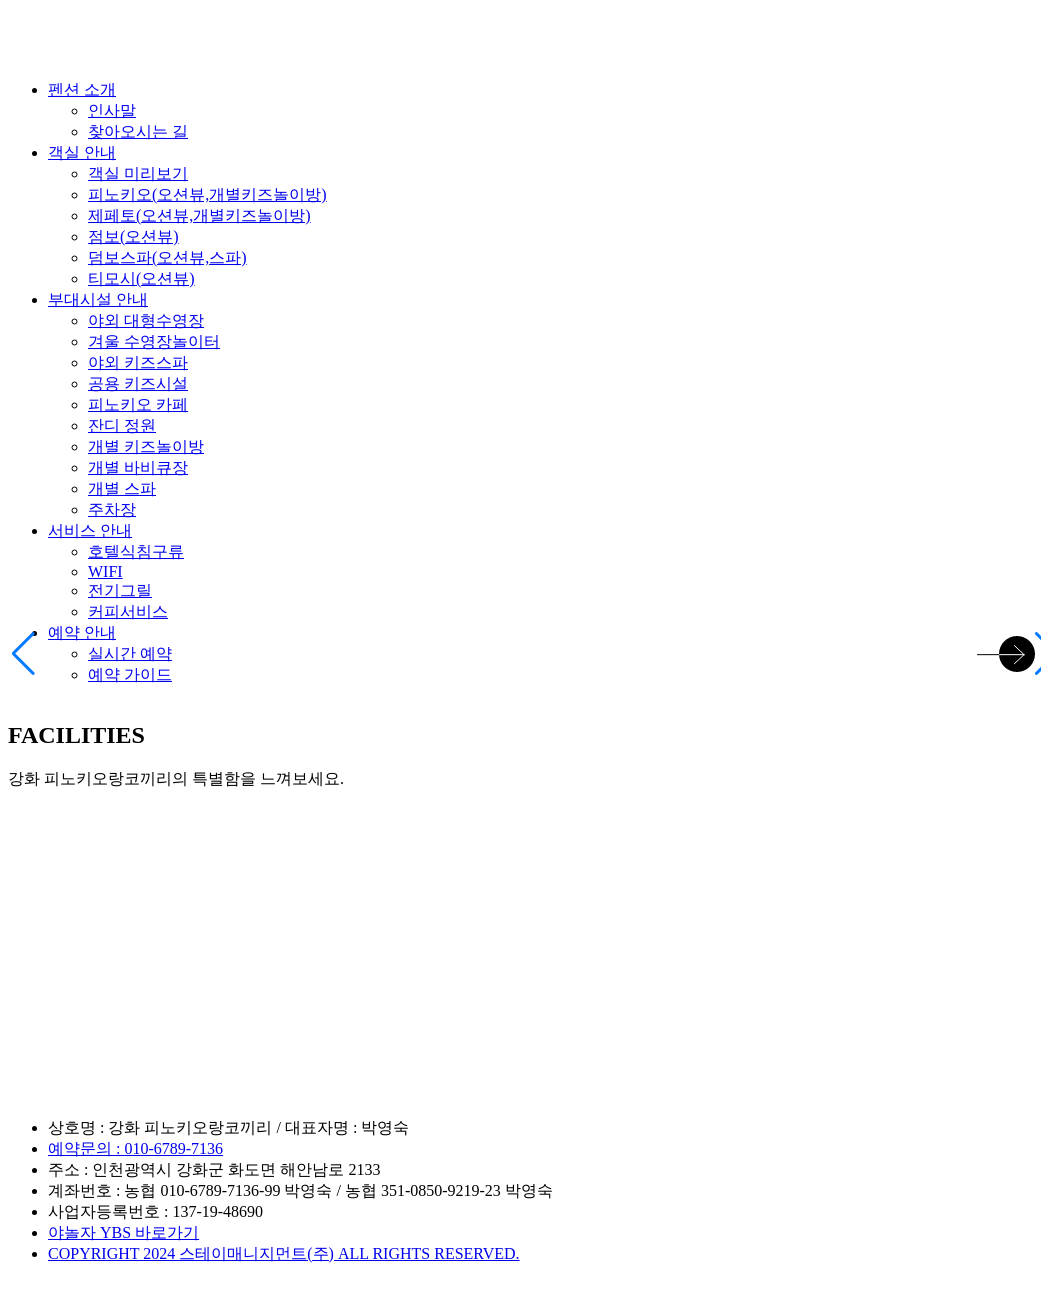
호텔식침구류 (136, 551)
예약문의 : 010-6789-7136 (135, 1148)
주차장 (112, 509)
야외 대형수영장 (146, 320)
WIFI (105, 571)
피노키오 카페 (138, 404)
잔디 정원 (122, 425)
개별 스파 (122, 488)
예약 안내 (82, 632)
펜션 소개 (82, 89)
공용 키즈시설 (138, 383)
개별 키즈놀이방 (146, 446)
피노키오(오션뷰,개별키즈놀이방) (207, 194)
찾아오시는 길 (138, 131)
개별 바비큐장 (138, 467)
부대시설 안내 (98, 299)
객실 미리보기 (138, 173)
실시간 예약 (130, 653)
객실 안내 (82, 152)
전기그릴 (120, 590)
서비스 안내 (90, 530)
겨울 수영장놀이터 (154, 341)
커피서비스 (128, 611)
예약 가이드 (130, 674)
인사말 (112, 110)
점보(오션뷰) (133, 236)
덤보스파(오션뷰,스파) (167, 257)
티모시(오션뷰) (141, 278)
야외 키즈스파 (138, 362)
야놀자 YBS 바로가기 (123, 1232)
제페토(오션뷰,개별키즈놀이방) (199, 215)
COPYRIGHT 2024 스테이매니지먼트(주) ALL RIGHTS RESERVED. (284, 1253)
